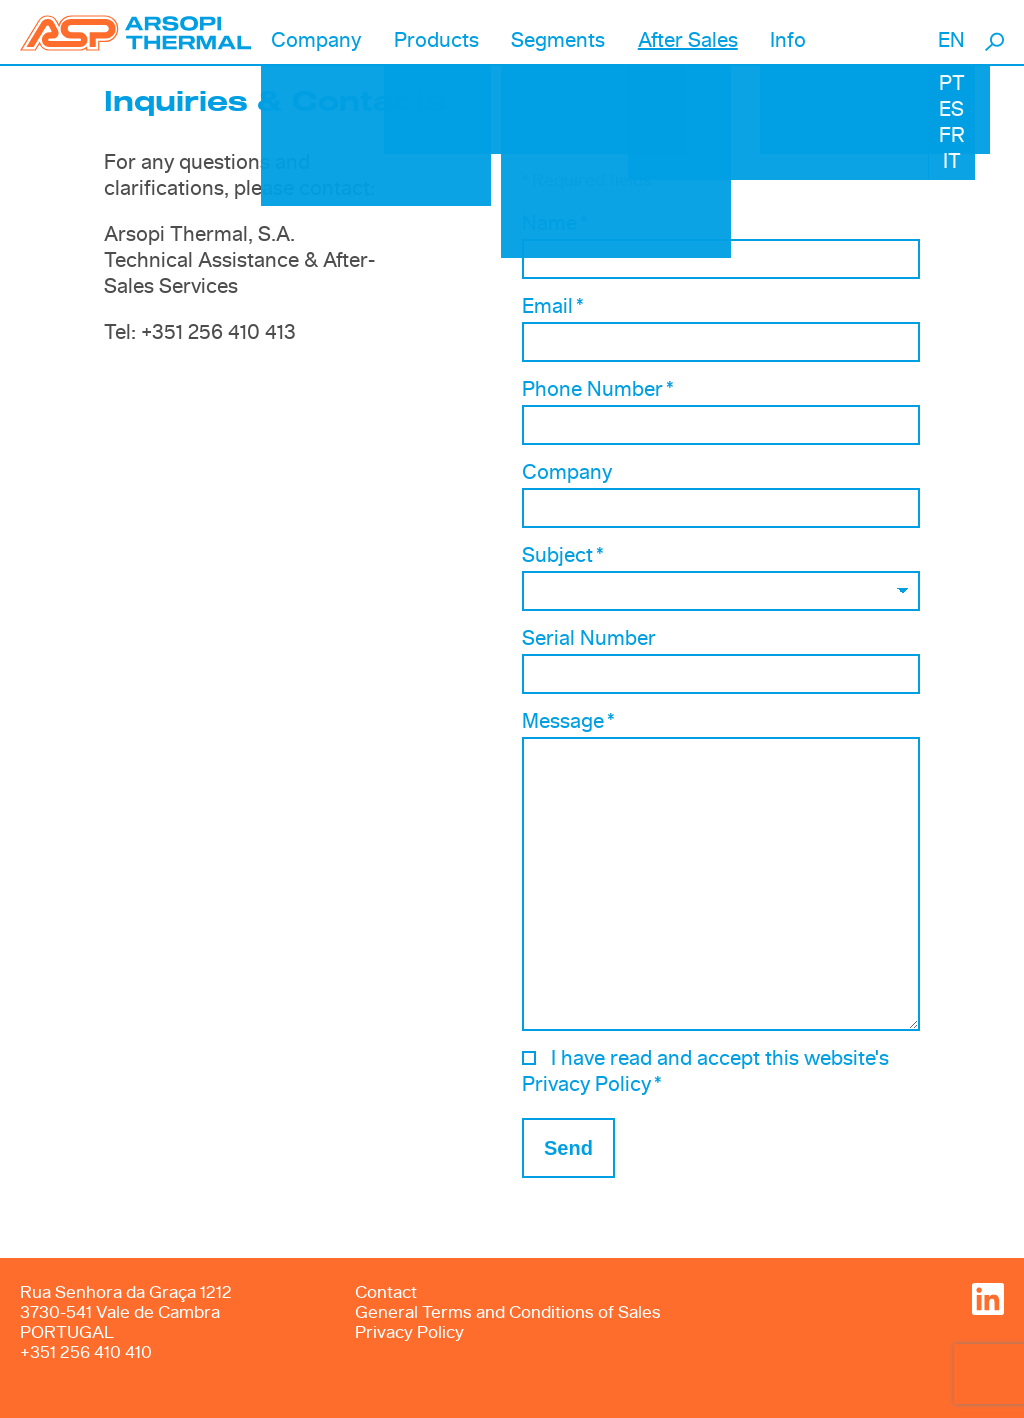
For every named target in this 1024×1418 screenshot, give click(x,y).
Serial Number (589, 639)
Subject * (563, 556)
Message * (568, 722)
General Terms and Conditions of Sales (508, 1312)
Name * (555, 224)
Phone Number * (598, 390)
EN (951, 41)
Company (567, 473)
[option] (721, 150)
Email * (553, 307)
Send (568, 1148)
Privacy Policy (409, 1332)
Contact (386, 1292)
